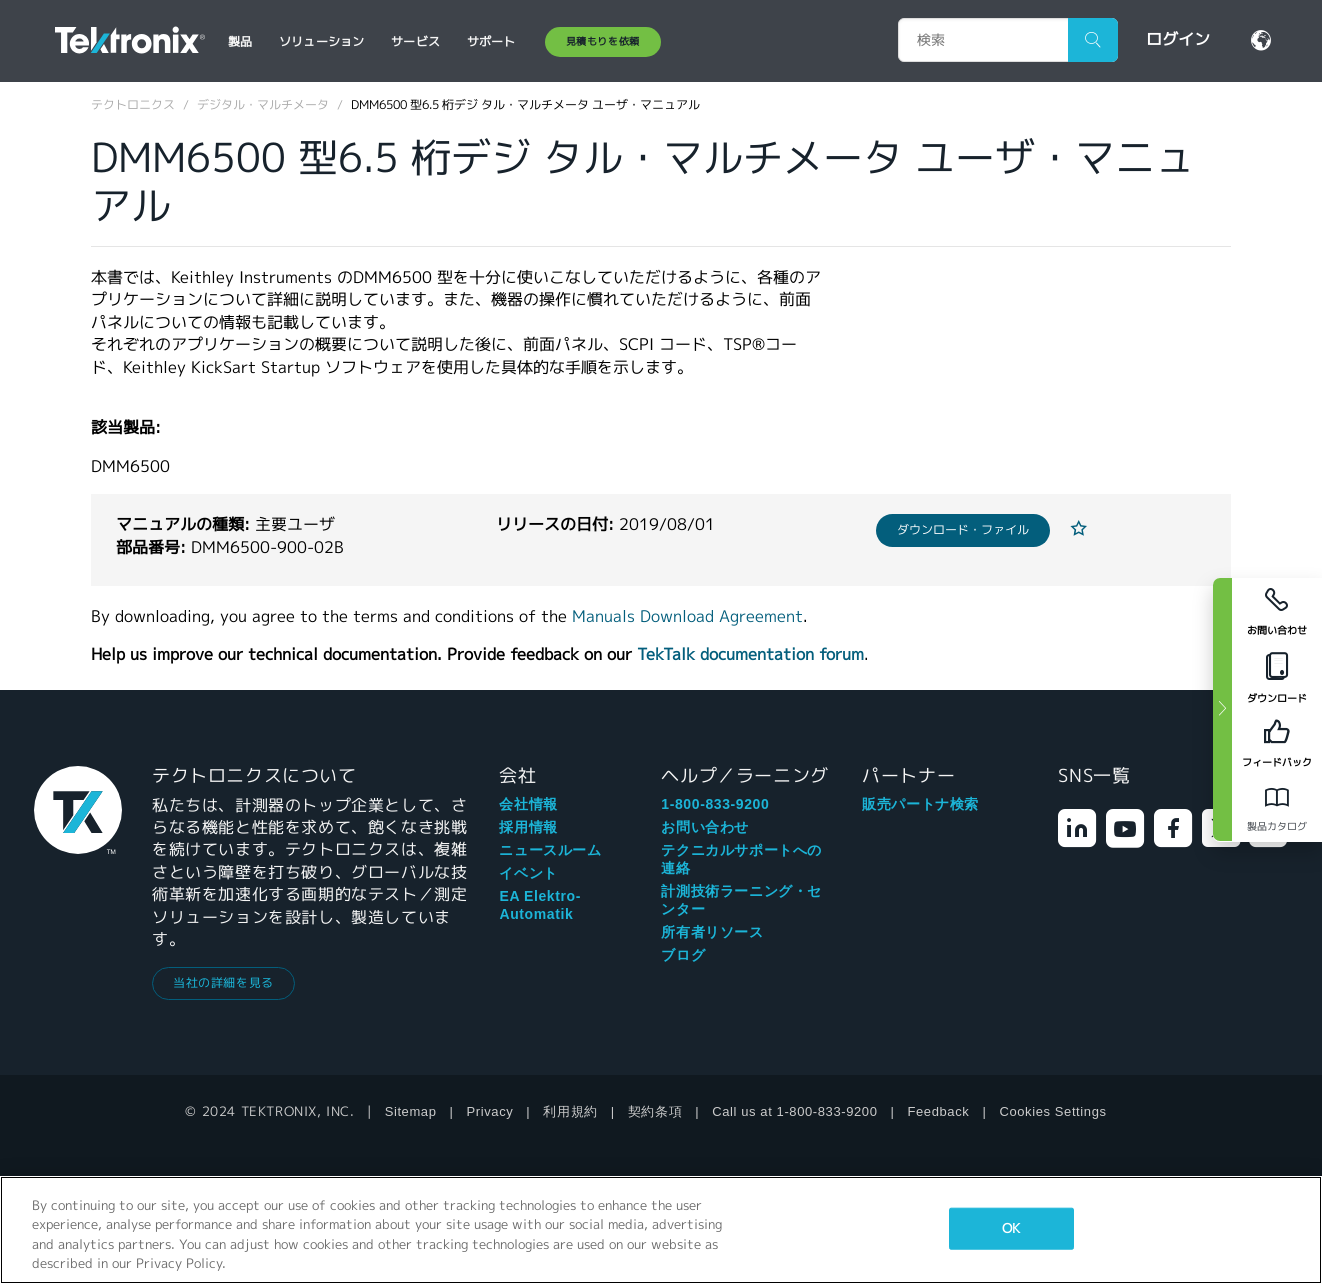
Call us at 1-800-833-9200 (794, 1111)
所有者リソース (712, 932)
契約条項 (655, 1111)
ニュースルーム (550, 850)
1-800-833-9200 (715, 804)
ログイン (1178, 39)
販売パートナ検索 (920, 804)
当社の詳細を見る (223, 982)
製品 (240, 41)
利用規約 (570, 1111)
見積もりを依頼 (603, 41)
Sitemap (411, 1111)
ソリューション (321, 41)
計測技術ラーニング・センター (741, 900)
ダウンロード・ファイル (963, 529)
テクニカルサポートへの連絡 (741, 859)
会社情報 (528, 804)
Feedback (939, 1111)
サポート (491, 41)
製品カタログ (1277, 826)
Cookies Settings (1052, 1111)
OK (1011, 1228)
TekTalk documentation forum (750, 654)
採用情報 (528, 827)
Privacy (490, 1111)
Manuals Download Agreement (687, 616)
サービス (415, 41)
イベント (528, 873)
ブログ (683, 955)
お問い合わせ (705, 827)
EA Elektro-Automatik (540, 905)
